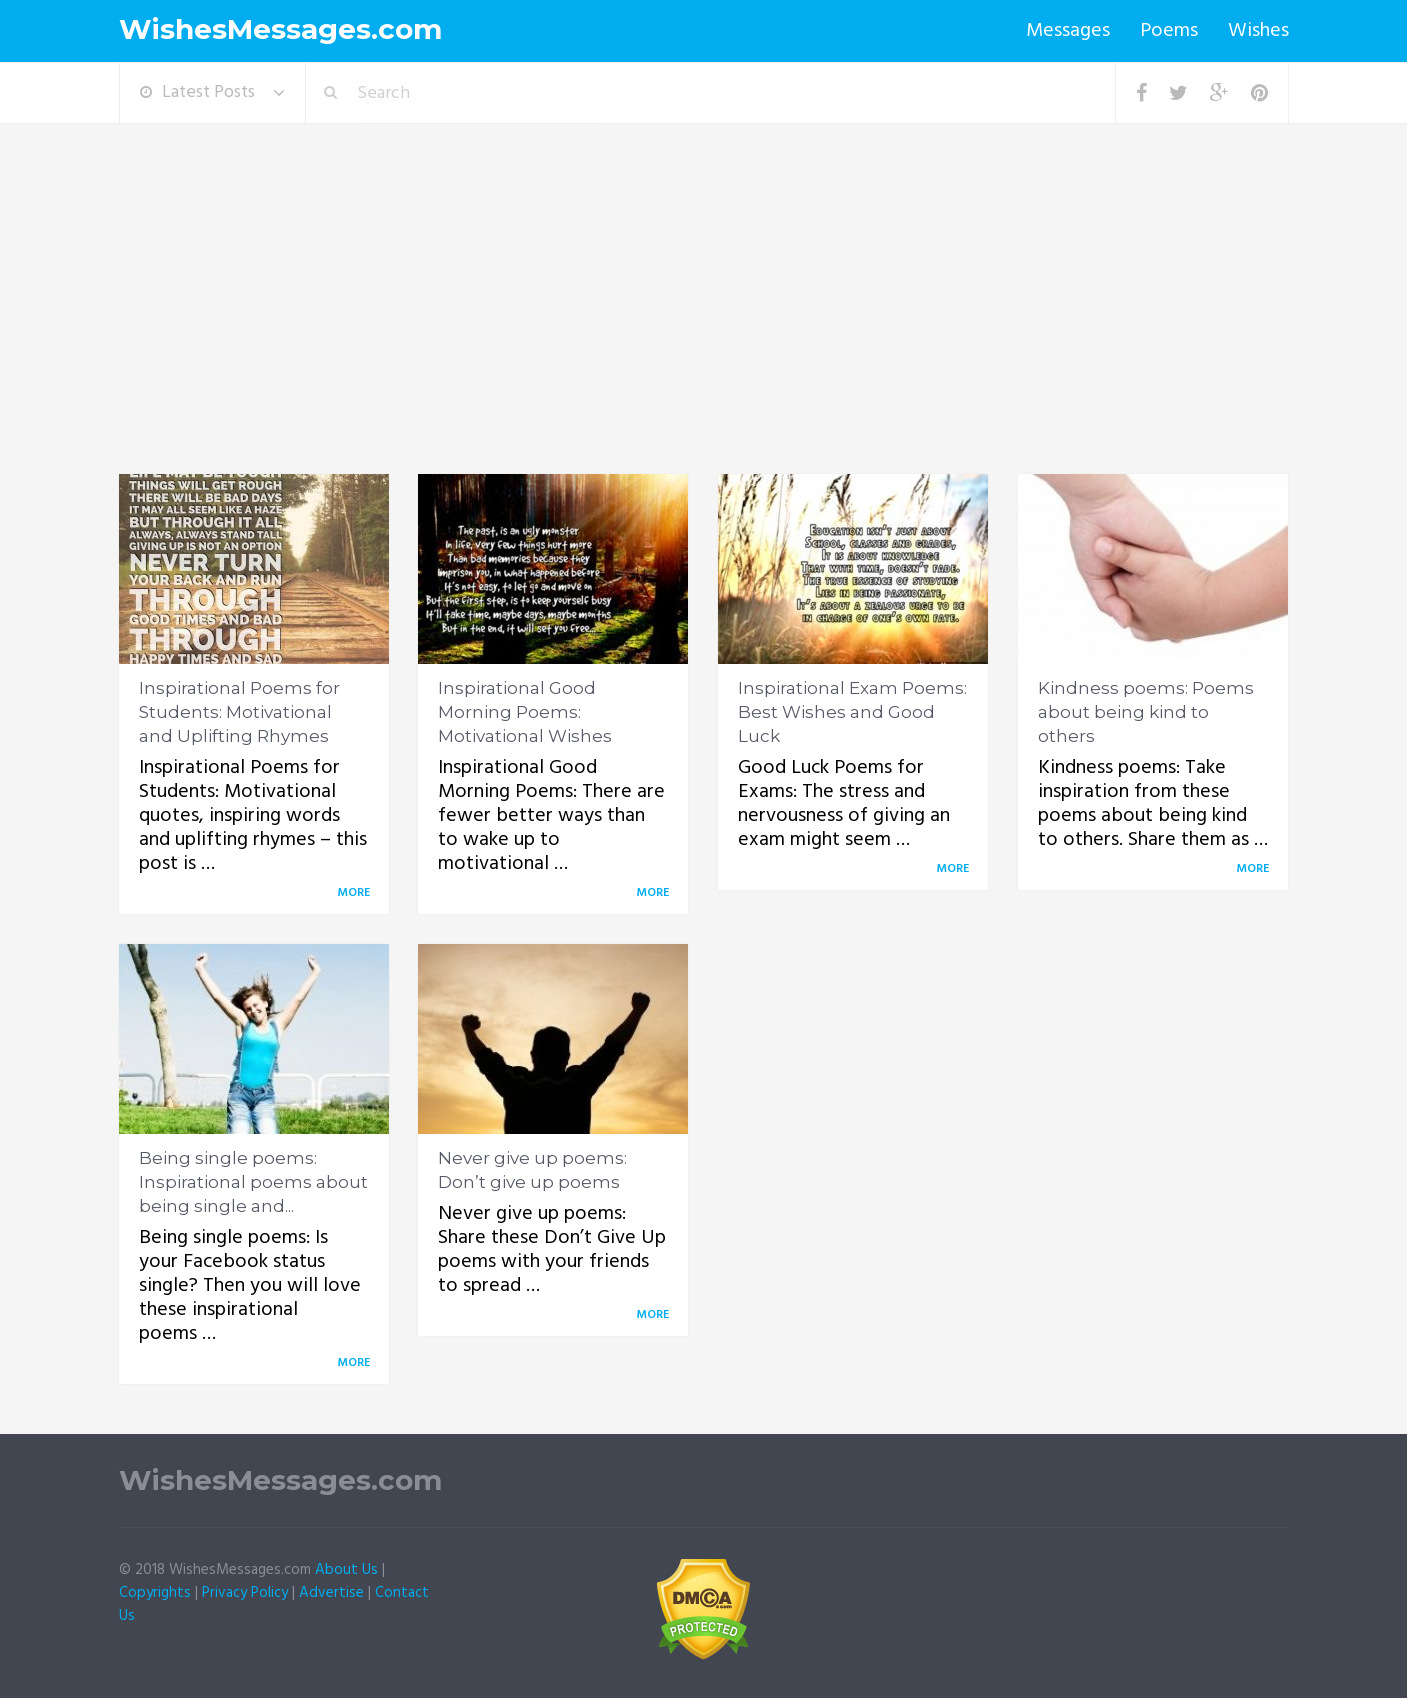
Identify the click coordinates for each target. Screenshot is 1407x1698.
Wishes (1258, 31)
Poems (1169, 31)
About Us (346, 1570)
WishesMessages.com (280, 29)
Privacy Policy (245, 1593)
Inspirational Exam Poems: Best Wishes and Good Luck (852, 712)
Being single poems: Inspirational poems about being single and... (253, 1182)
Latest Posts (197, 92)
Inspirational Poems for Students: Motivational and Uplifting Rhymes (239, 712)
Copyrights (155, 1593)
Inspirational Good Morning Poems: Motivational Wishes (525, 712)
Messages (1068, 31)
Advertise (331, 1593)
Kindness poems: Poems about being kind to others (1146, 712)
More (357, 893)
